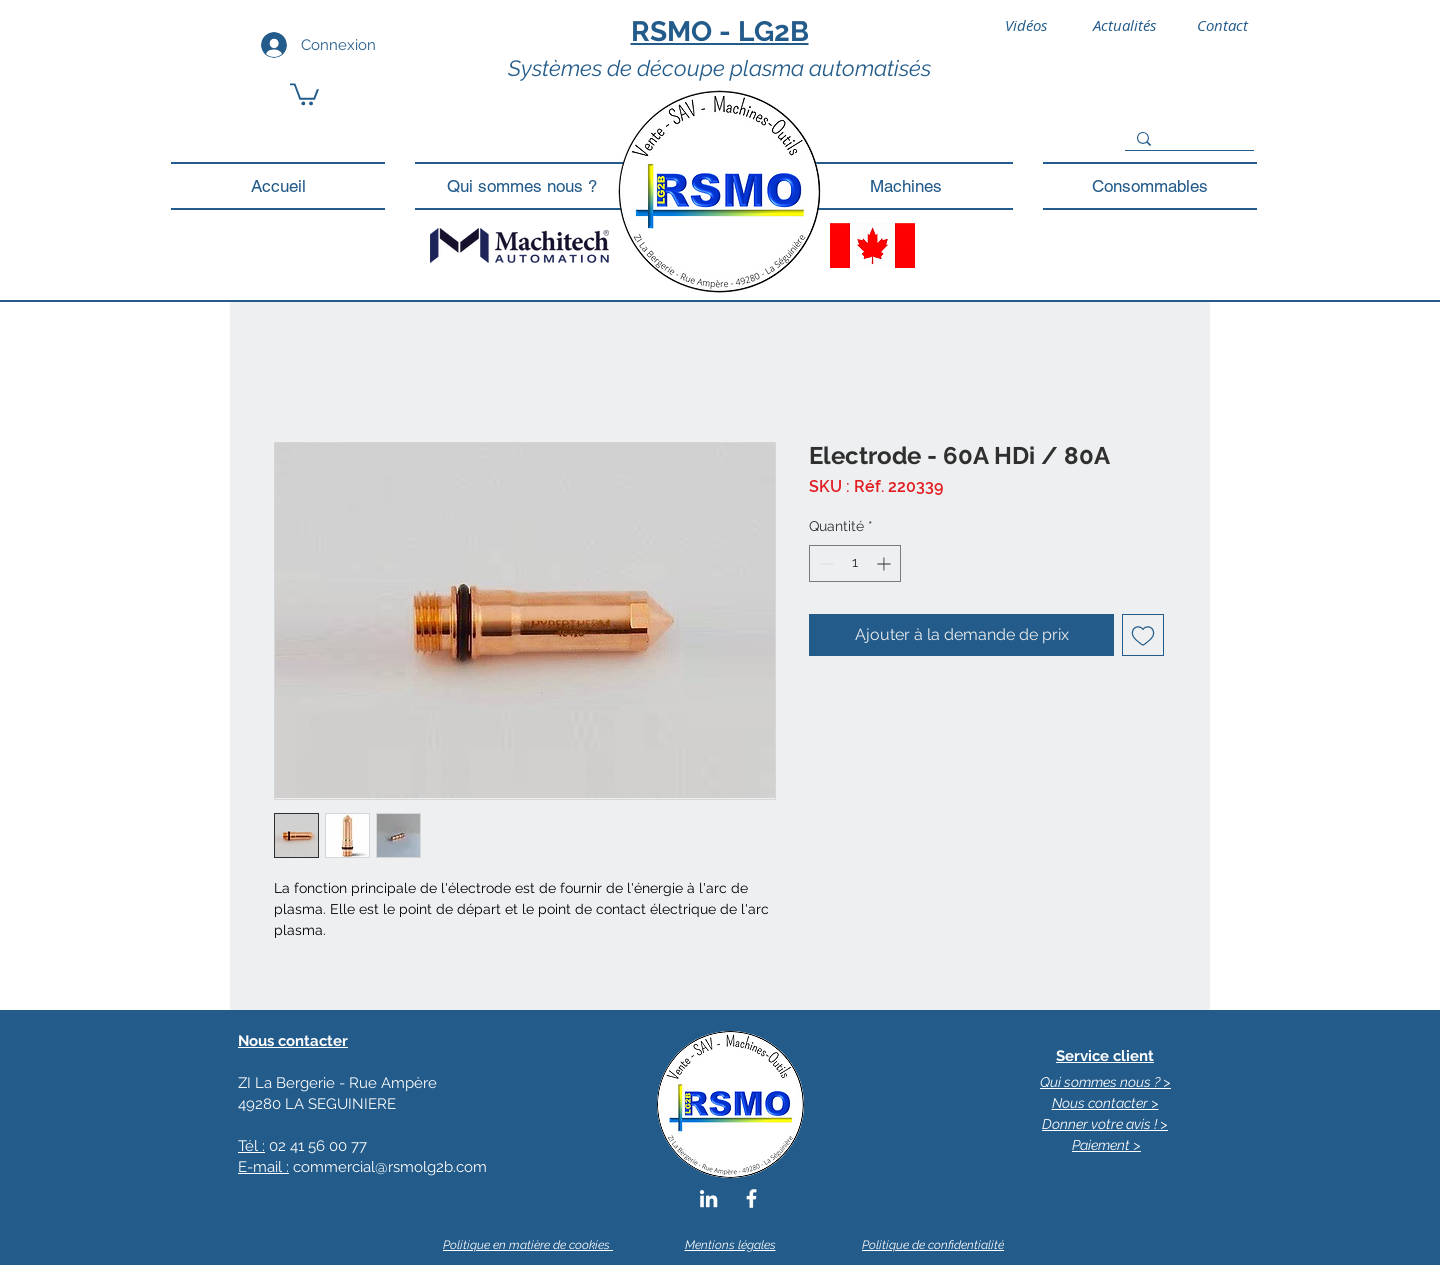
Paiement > (1106, 1145)
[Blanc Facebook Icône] (751, 1198)
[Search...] (1187, 139)
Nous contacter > (1105, 1103)
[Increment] (885, 563)
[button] (304, 93)
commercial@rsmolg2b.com (390, 1167)
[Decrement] (824, 563)
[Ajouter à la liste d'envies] (1143, 635)
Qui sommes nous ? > (1105, 1082)
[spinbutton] (855, 563)
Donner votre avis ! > (1105, 1124)
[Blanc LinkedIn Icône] (708, 1198)
